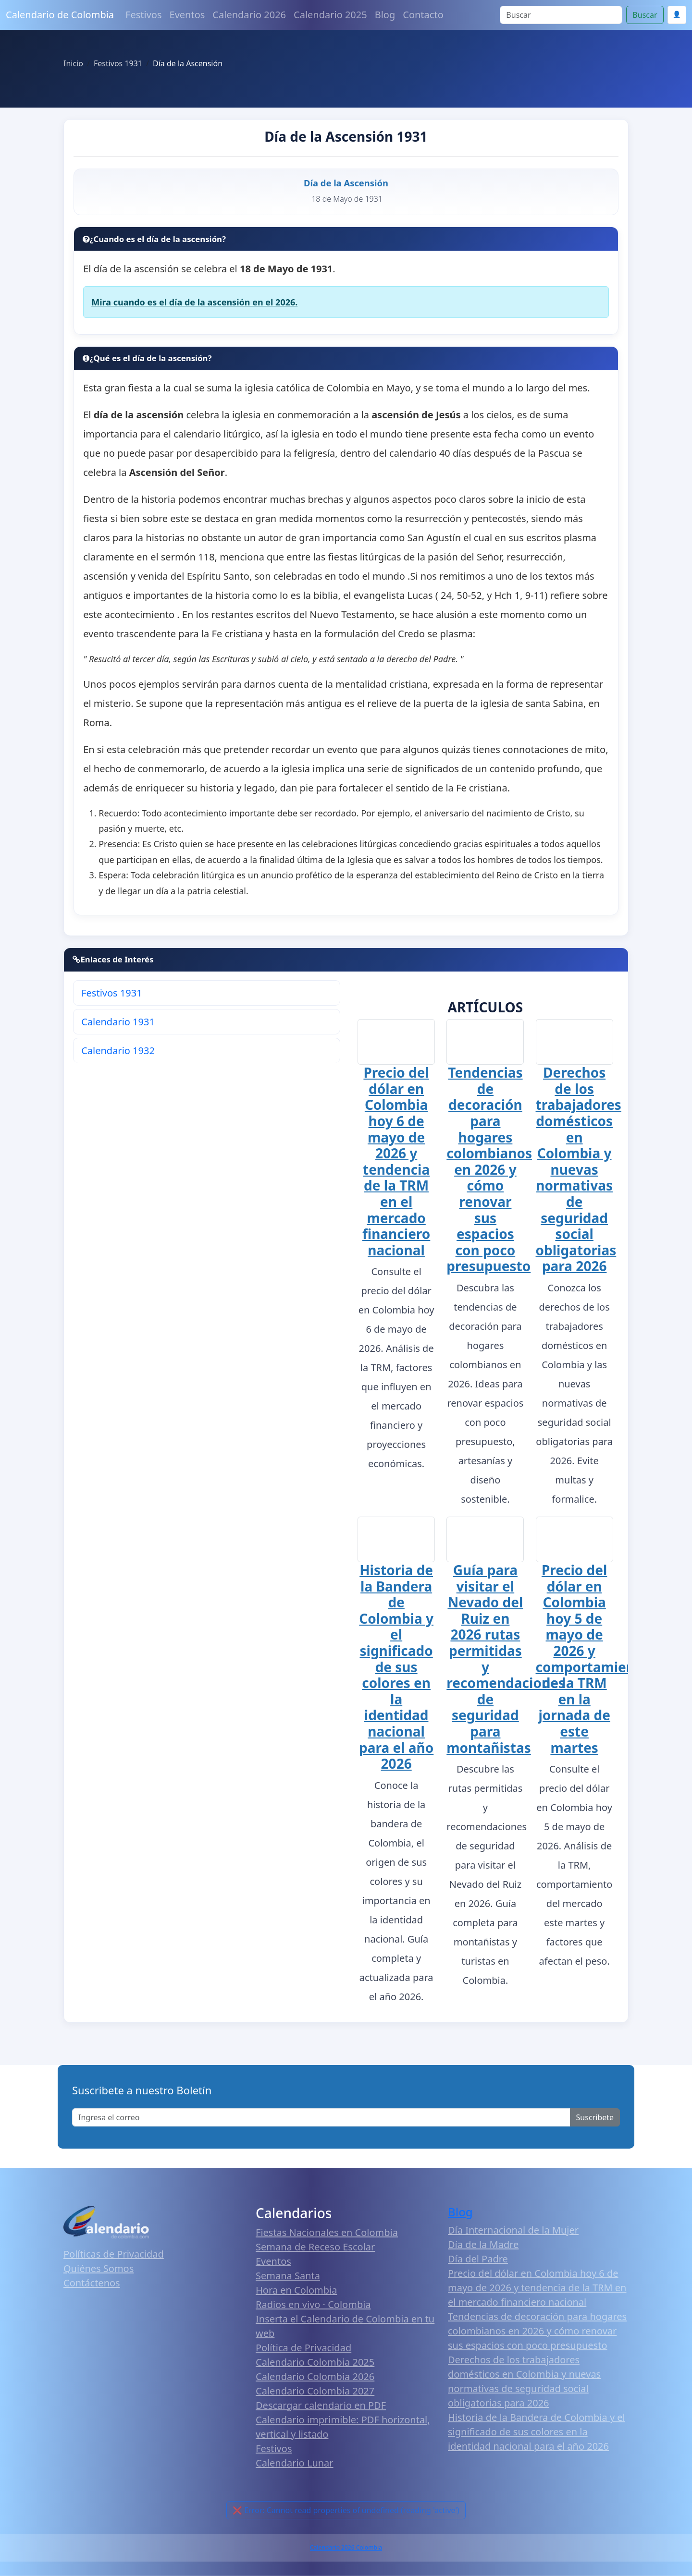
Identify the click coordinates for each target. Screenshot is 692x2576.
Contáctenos (91, 2282)
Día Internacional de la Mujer (513, 2230)
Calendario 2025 (330, 14)
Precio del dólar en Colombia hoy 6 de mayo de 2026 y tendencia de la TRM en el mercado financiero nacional (396, 1161)
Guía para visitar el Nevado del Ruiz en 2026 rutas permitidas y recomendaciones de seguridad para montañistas (505, 1659)
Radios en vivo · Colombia (313, 2304)
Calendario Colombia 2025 (315, 2362)
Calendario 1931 (118, 1021)
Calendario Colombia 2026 (315, 2376)
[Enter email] (321, 2118)
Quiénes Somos (98, 2268)
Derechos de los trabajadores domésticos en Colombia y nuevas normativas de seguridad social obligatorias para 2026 (578, 1169)
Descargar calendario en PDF (321, 2405)
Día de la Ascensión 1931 (345, 136)
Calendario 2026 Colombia (346, 2548)
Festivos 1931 (111, 992)
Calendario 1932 (118, 1050)
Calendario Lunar (295, 2463)
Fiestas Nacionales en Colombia (327, 2232)
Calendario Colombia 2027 (315, 2391)
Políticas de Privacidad (113, 2254)
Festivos (143, 14)
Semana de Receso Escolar (315, 2247)
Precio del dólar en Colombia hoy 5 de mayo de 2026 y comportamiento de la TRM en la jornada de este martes (592, 1659)
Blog (385, 14)
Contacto (423, 14)
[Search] (561, 15)
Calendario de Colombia (60, 14)
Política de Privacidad (303, 2348)
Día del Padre (478, 2259)
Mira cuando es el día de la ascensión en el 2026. (194, 302)
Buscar (644, 15)
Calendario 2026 (249, 14)
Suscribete (595, 2118)
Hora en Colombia (296, 2290)
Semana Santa (288, 2276)
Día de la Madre (483, 2244)
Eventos (187, 14)
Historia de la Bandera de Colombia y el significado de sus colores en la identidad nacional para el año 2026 (396, 1667)
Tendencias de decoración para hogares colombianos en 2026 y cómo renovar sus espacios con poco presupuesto (489, 1169)
